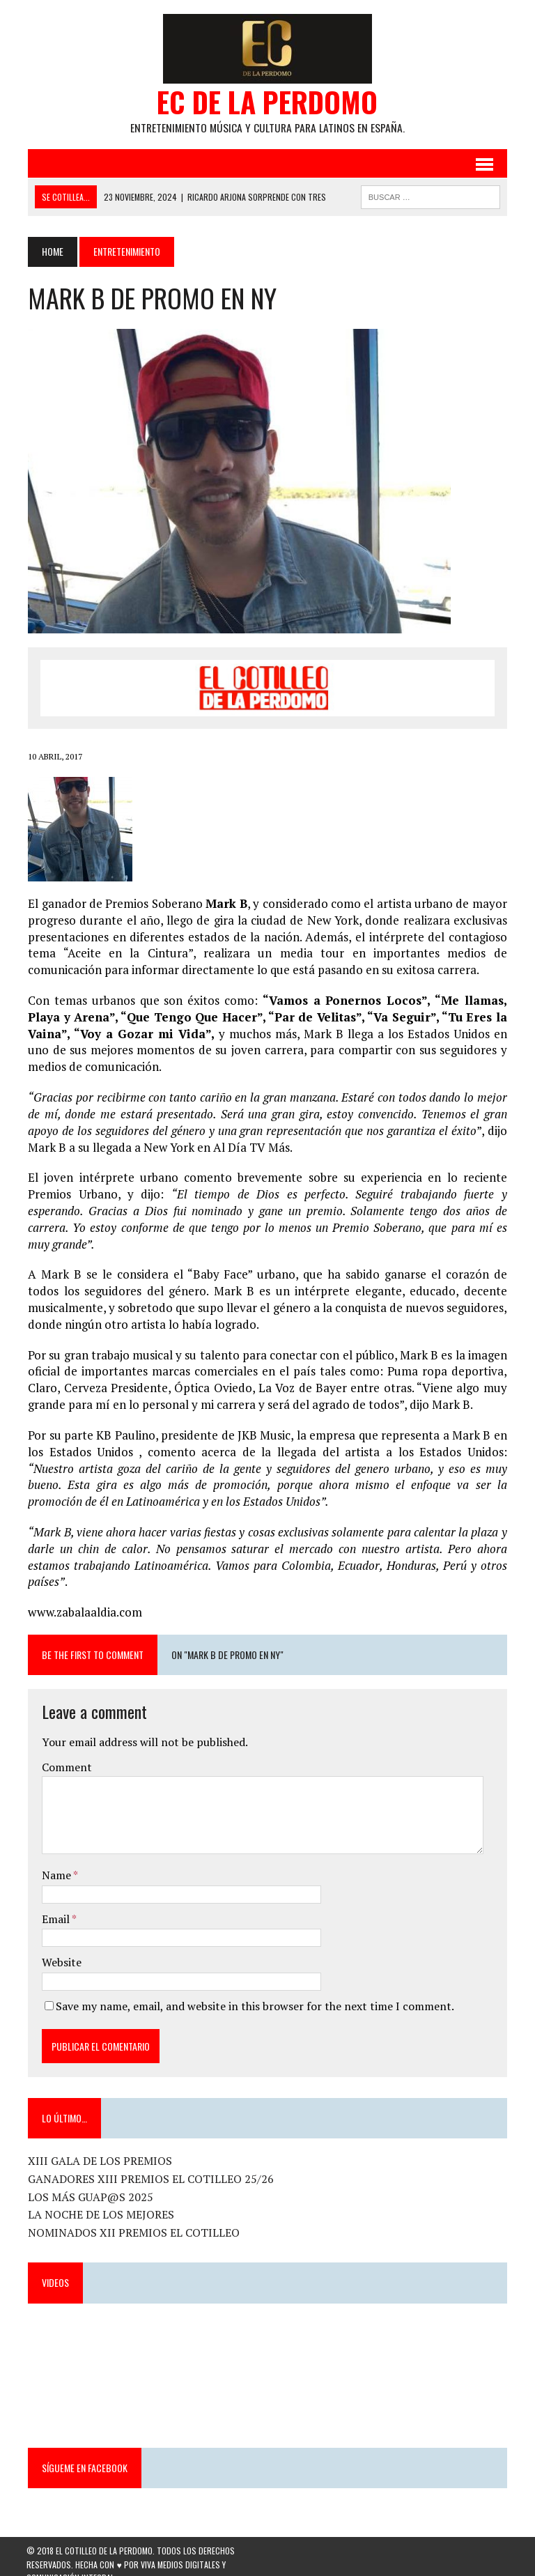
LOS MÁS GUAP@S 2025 (89, 2181)
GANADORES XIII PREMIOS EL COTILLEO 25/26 (149, 2163)
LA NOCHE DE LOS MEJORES (99, 2199)
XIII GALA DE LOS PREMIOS (98, 2145)
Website (60, 1946)
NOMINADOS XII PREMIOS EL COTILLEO (132, 2217)
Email (55, 1903)
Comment (65, 1751)
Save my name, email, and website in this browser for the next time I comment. (253, 1990)
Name (56, 1859)
